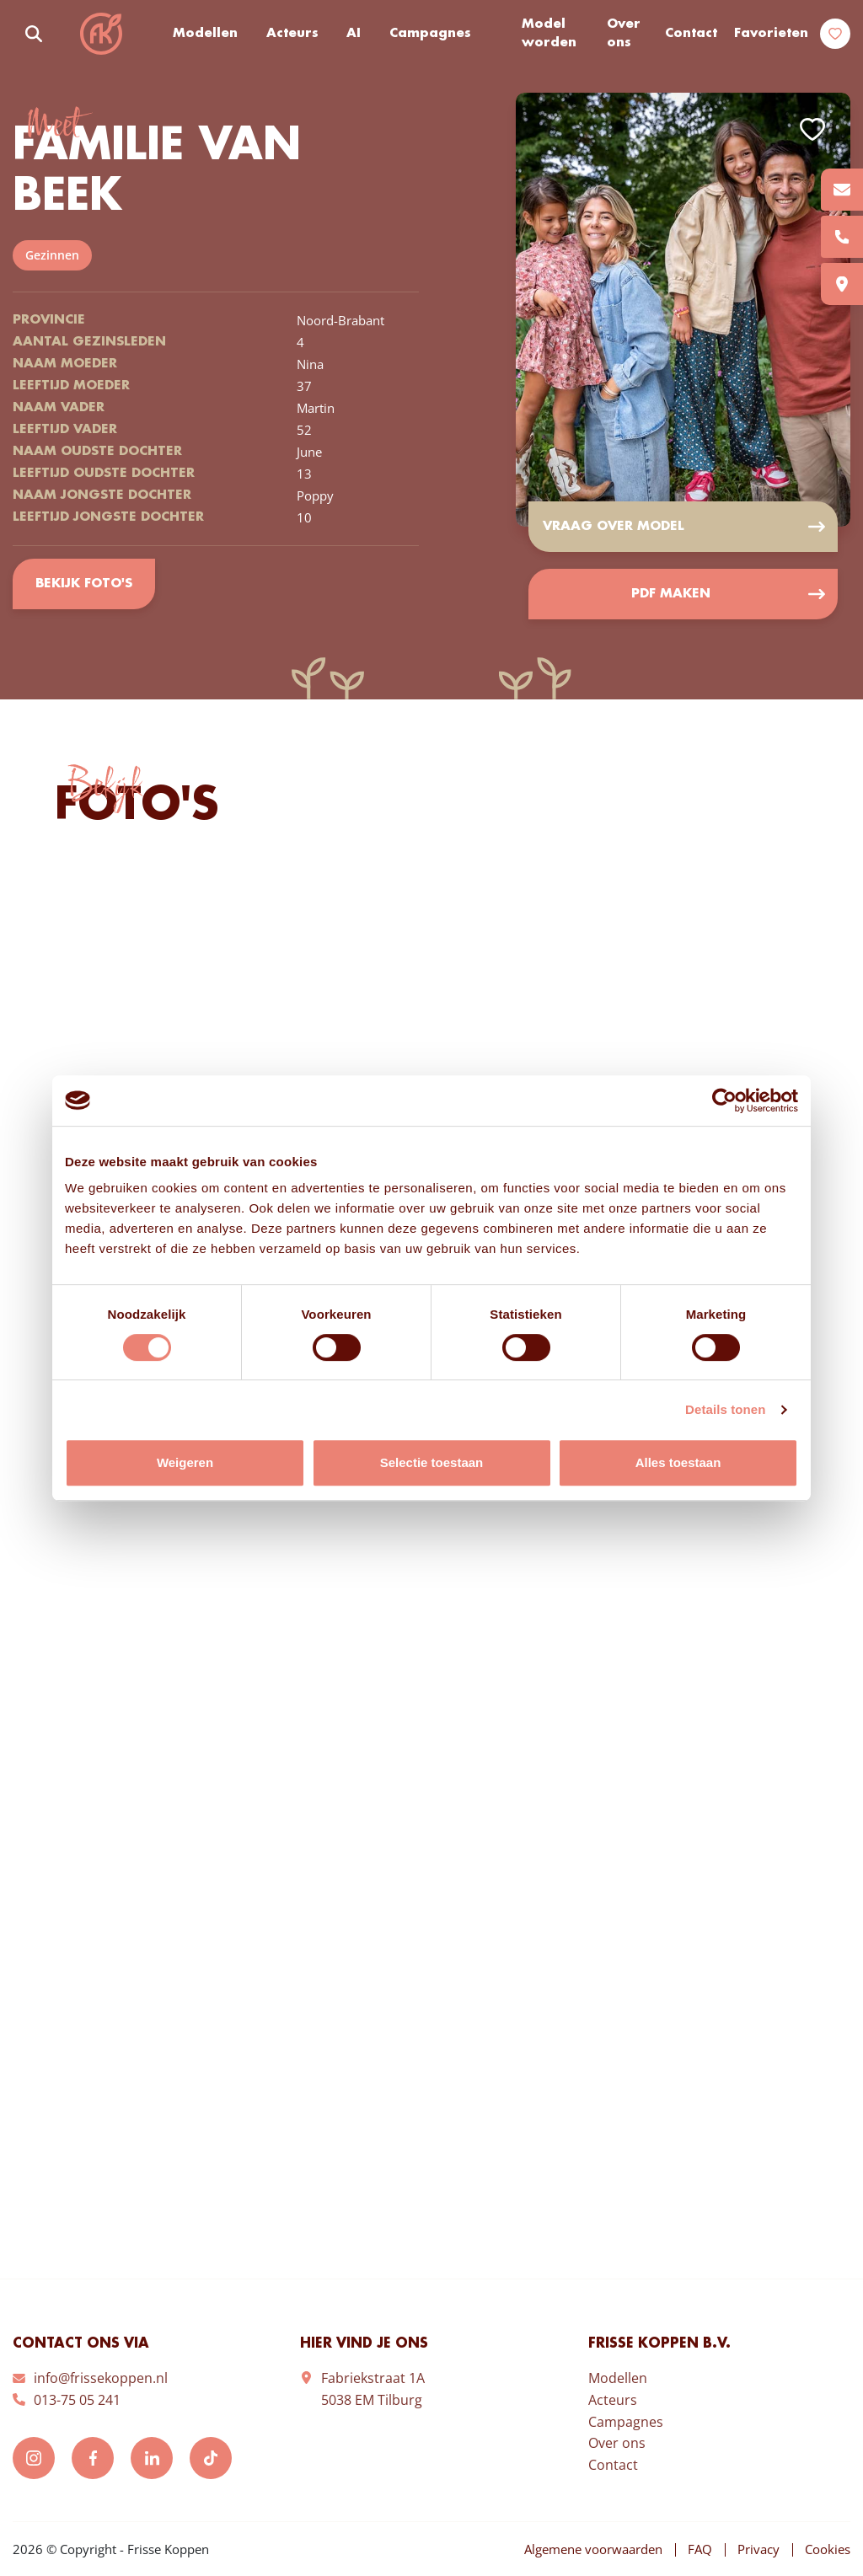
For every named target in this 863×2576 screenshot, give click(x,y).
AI (353, 33)
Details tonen (725, 1409)
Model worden (549, 34)
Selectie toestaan (432, 1462)
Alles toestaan (678, 1462)
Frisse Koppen (101, 34)
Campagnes (430, 33)
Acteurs (292, 33)
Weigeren (185, 1462)
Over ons (624, 34)
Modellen (205, 33)
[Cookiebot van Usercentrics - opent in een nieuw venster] (724, 1100)
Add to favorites (812, 129)
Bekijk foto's (83, 584)
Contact (691, 33)
